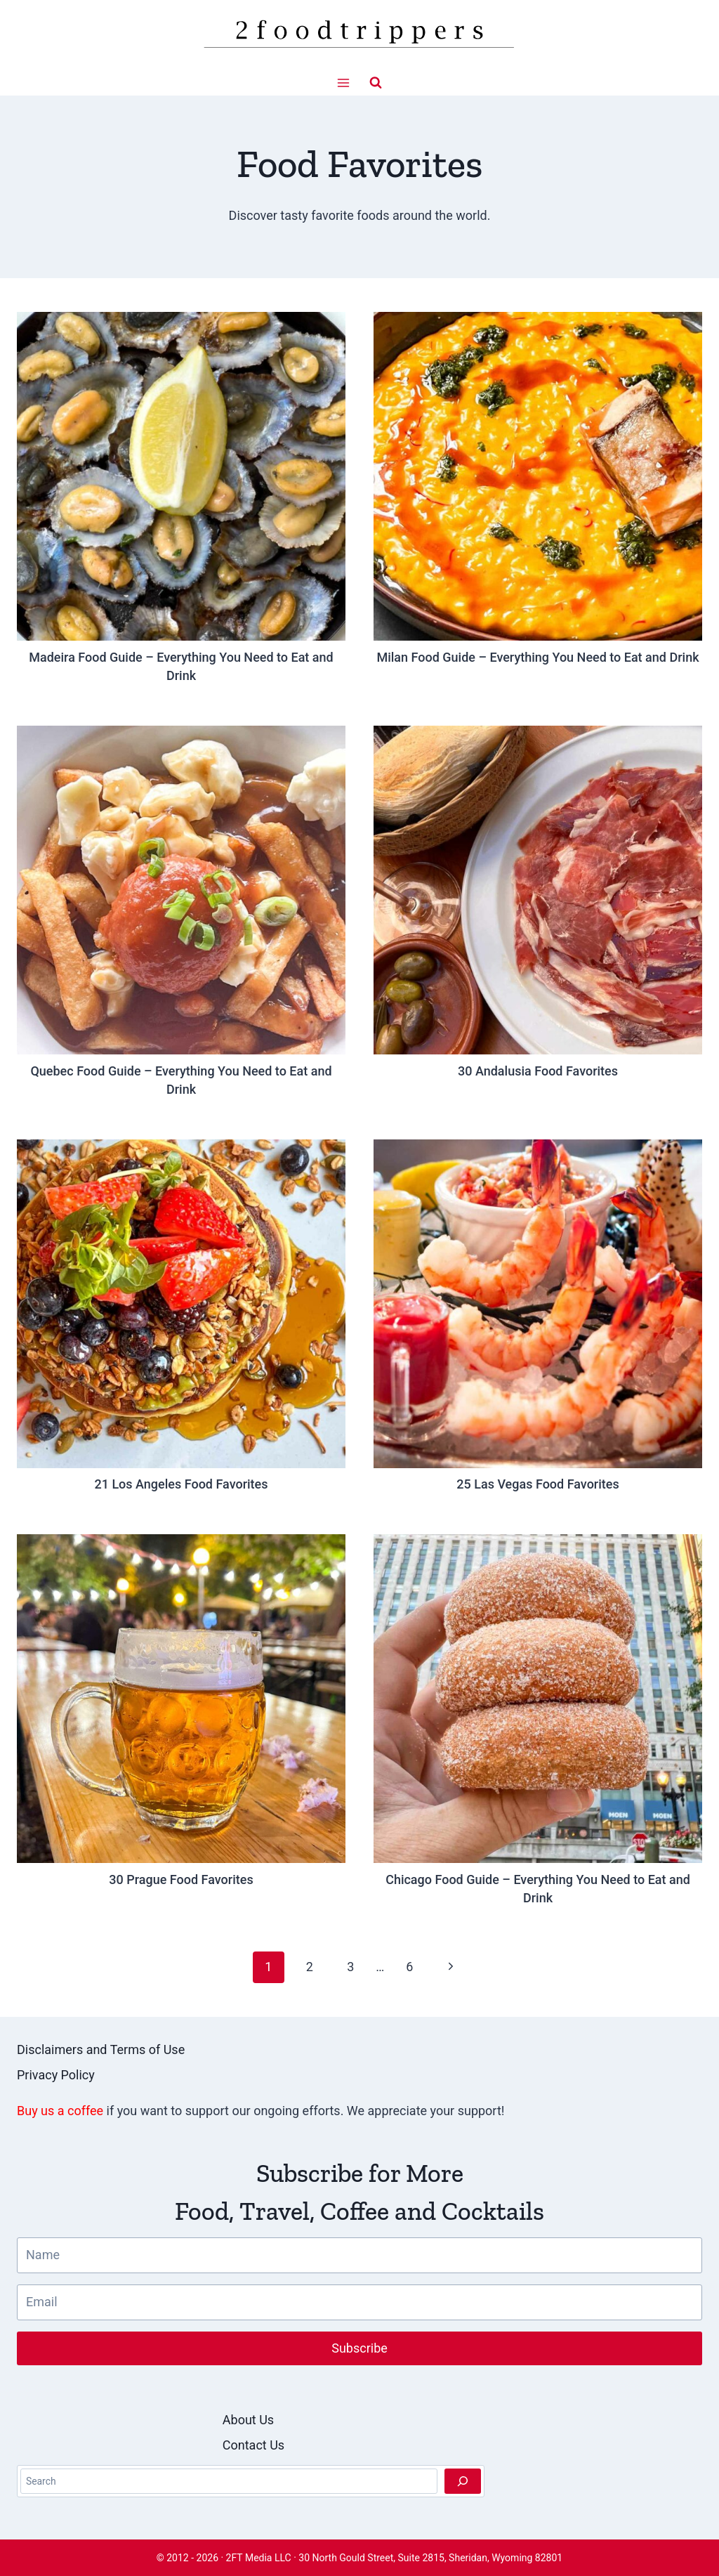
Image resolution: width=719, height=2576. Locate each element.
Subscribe (359, 2348)
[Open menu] (344, 82)
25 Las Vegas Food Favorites (537, 1484)
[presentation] (181, 476)
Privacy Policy (56, 2074)
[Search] (462, 2481)
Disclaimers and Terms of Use (101, 2049)
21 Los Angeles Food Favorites (181, 1484)
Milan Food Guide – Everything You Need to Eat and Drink (537, 657)
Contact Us (253, 2445)
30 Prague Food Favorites (181, 1879)
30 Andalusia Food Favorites (538, 1071)
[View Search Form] (375, 83)
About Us (248, 2419)
